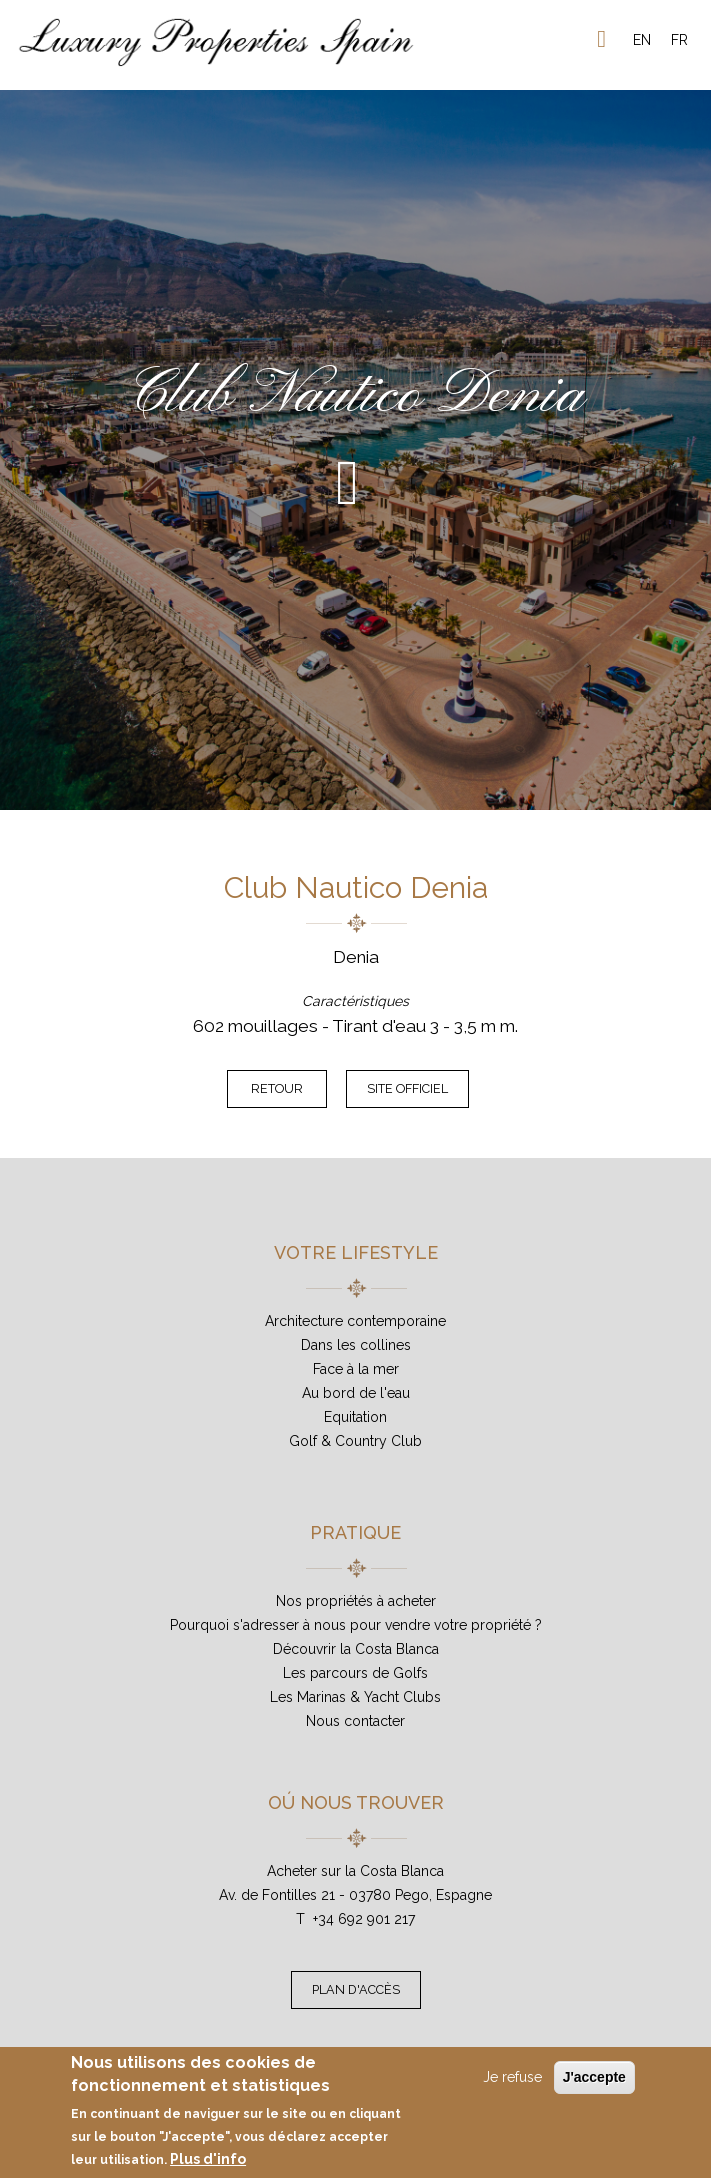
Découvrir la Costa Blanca (356, 1649)
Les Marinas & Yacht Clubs (355, 1697)
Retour (277, 1088)
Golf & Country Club (355, 1441)
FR (679, 40)
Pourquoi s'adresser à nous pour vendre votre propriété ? (356, 1625)
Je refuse (512, 2077)
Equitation (355, 1417)
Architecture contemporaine (355, 1321)
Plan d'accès (356, 1989)
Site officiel (407, 1088)
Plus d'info (208, 2159)
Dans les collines (356, 1345)
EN (642, 40)
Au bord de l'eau (356, 1393)
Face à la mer (356, 1369)
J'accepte (594, 2077)
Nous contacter (355, 1721)
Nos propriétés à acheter (356, 1601)
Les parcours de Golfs (355, 1673)
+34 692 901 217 (364, 1919)
